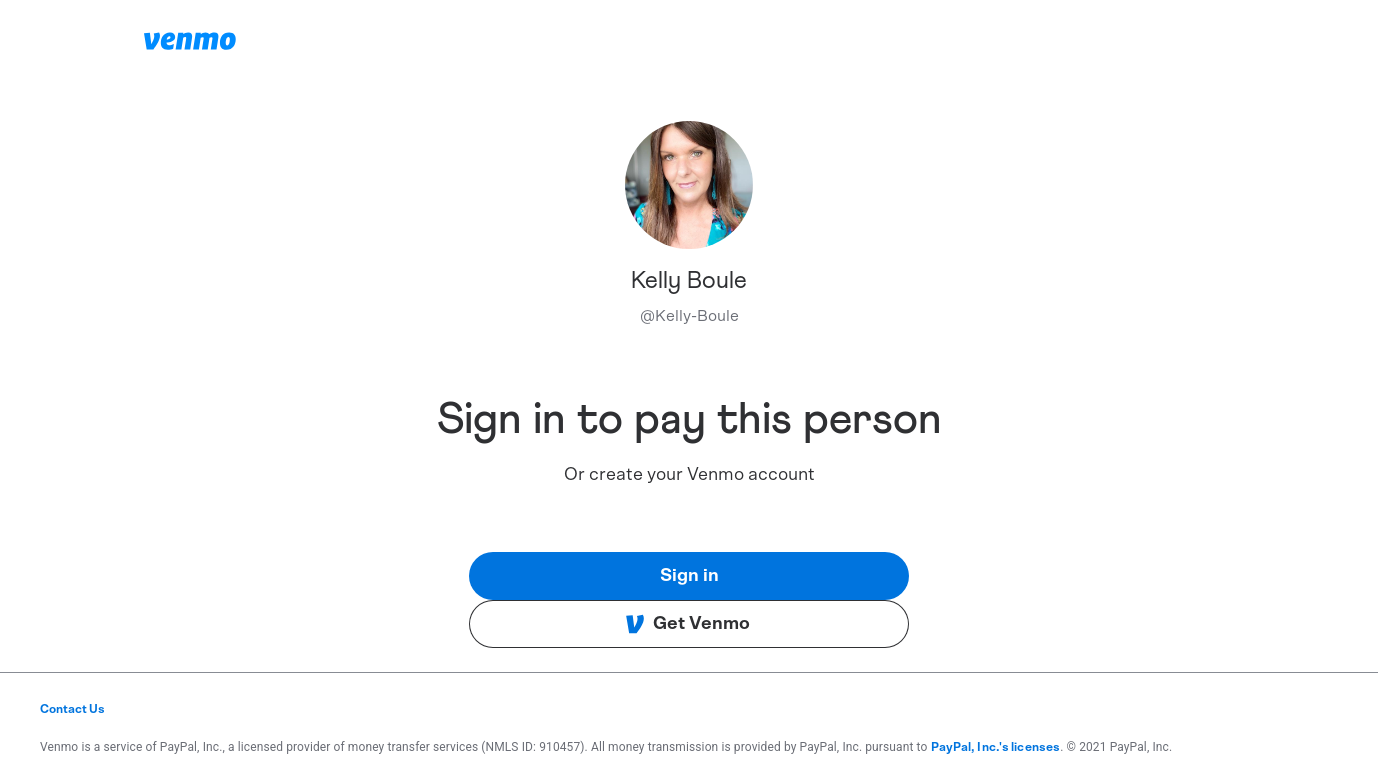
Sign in (689, 576)
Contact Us (72, 709)
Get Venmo (687, 624)
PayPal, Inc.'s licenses (996, 747)
